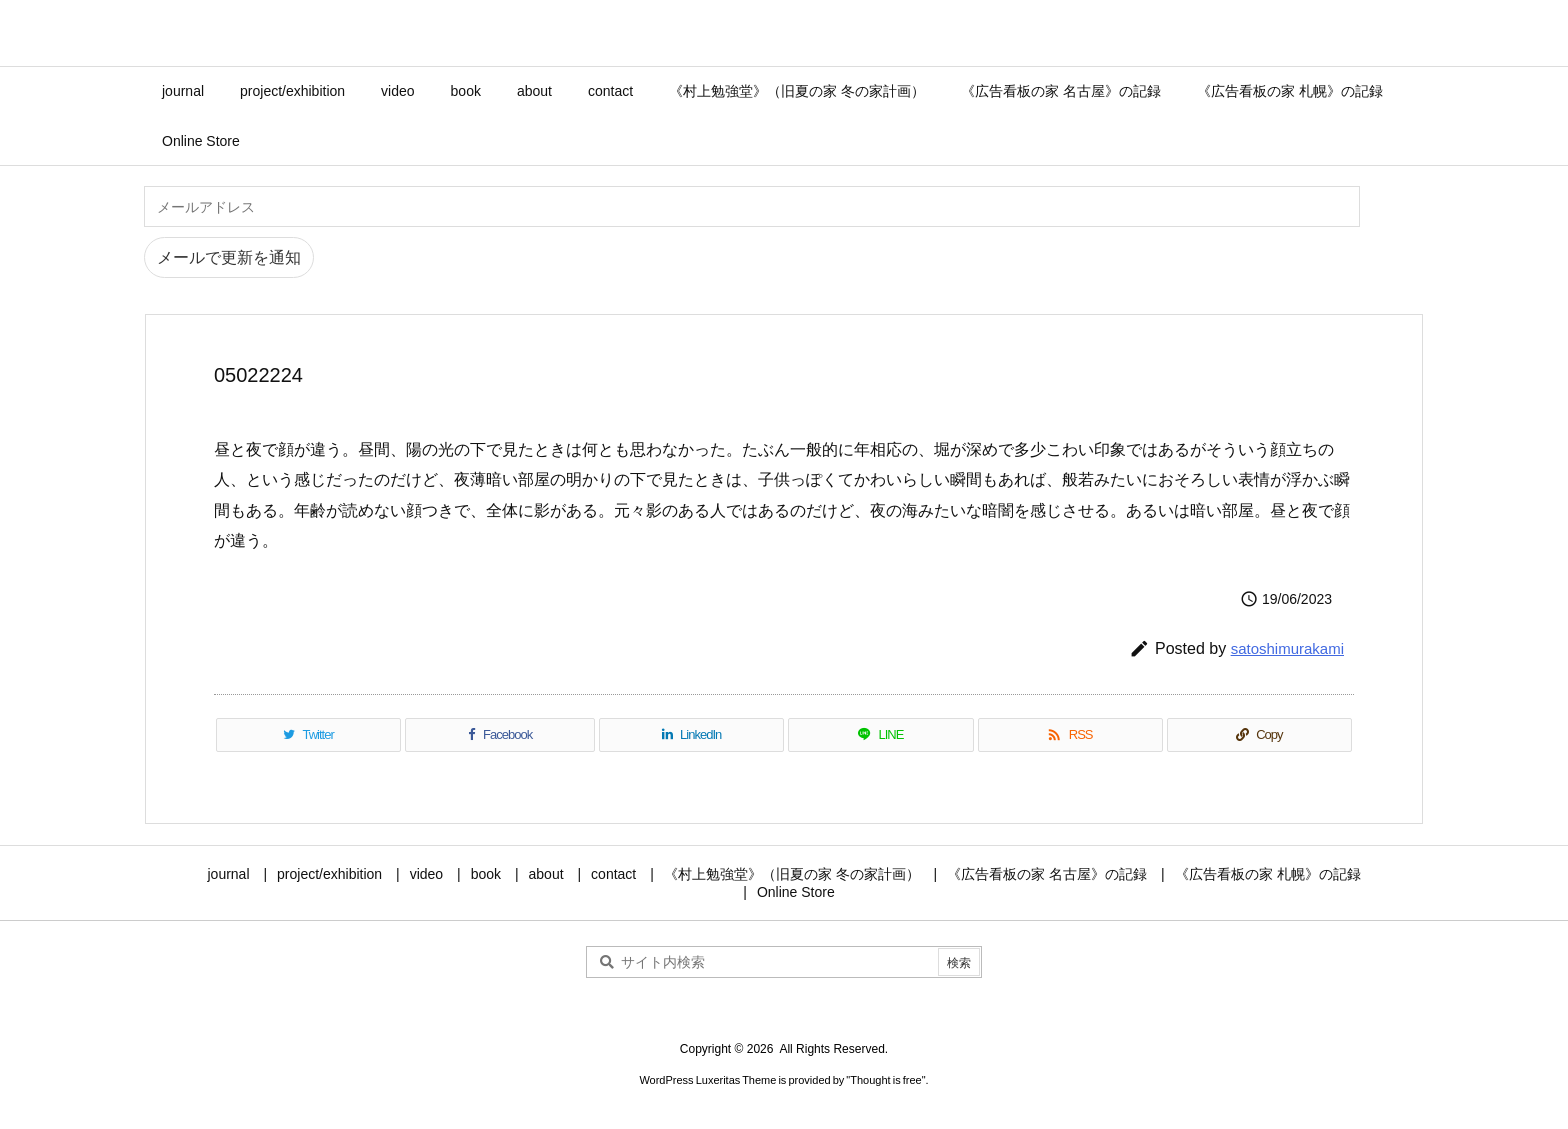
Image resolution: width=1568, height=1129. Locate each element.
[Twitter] (308, 735)
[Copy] (1259, 735)
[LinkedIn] (691, 735)
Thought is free (885, 1080)
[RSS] (1070, 735)
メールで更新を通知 (229, 257)
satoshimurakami (1287, 648)
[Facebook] (500, 735)
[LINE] (880, 735)
